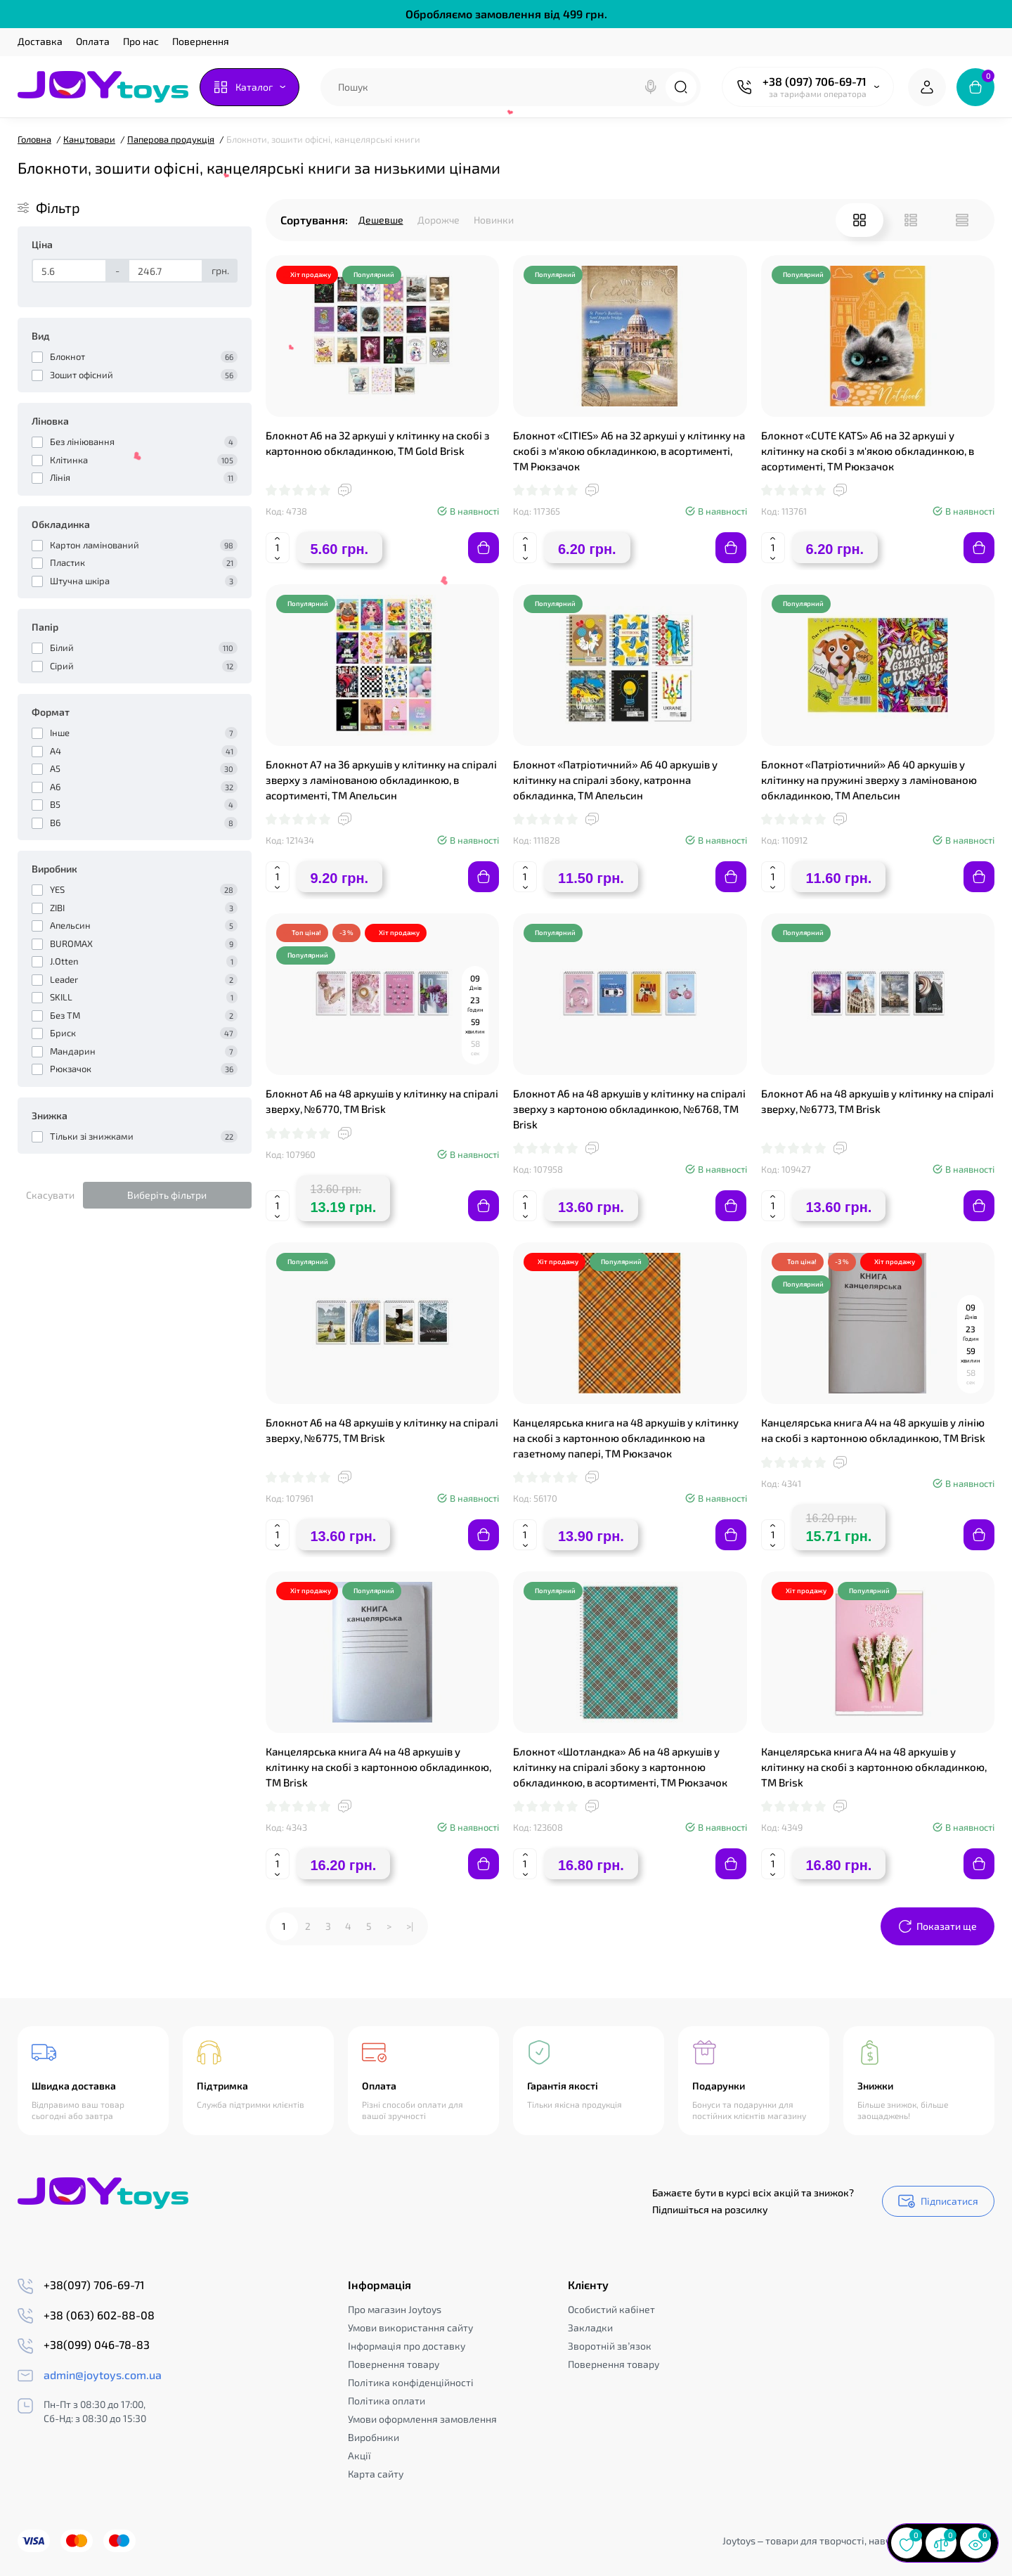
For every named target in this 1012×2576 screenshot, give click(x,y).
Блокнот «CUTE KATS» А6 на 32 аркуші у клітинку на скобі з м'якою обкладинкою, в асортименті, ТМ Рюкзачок (867, 450)
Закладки (590, 2327)
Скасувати (50, 1195)
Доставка (40, 41)
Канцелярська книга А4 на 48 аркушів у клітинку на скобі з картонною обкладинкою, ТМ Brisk (378, 1767)
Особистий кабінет (611, 2309)
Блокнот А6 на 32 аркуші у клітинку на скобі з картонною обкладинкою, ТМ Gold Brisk (378, 443)
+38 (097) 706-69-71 (815, 81)
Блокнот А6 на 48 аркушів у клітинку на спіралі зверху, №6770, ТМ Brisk (382, 1101)
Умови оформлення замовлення (422, 2419)
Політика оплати (386, 2401)
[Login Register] (927, 87)
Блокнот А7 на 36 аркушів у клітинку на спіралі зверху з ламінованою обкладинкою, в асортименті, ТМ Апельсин (381, 779)
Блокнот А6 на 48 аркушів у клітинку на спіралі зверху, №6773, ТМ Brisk (877, 1101)
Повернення (200, 41)
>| (409, 1926)
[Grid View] (859, 220)
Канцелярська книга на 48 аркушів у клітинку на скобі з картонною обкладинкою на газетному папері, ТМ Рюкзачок (626, 1438)
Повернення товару (393, 2364)
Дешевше (380, 220)
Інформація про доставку (406, 2346)
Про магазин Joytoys (394, 2309)
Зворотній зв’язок (609, 2346)
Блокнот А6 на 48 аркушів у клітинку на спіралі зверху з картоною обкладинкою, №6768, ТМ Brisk (629, 1109)
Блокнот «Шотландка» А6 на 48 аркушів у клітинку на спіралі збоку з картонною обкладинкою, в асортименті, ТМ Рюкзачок (620, 1767)
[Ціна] (69, 271)
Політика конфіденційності (411, 2382)
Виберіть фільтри (167, 1195)
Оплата (93, 41)
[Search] (650, 87)
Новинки (494, 220)
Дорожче (438, 220)
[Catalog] (249, 87)
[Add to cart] (483, 547)
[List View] (911, 220)
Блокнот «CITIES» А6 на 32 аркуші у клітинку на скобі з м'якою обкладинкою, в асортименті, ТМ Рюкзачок (629, 450)
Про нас (141, 41)
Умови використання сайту (410, 2327)
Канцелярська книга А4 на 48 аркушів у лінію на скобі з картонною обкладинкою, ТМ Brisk (873, 1430)
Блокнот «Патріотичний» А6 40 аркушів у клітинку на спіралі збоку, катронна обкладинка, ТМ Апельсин (615, 779)
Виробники (373, 2437)
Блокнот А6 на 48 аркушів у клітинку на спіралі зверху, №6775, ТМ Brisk (382, 1430)
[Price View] (962, 220)
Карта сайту (375, 2474)
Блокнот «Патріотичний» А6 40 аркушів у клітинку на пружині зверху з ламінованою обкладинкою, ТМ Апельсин (869, 779)
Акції (359, 2455)
